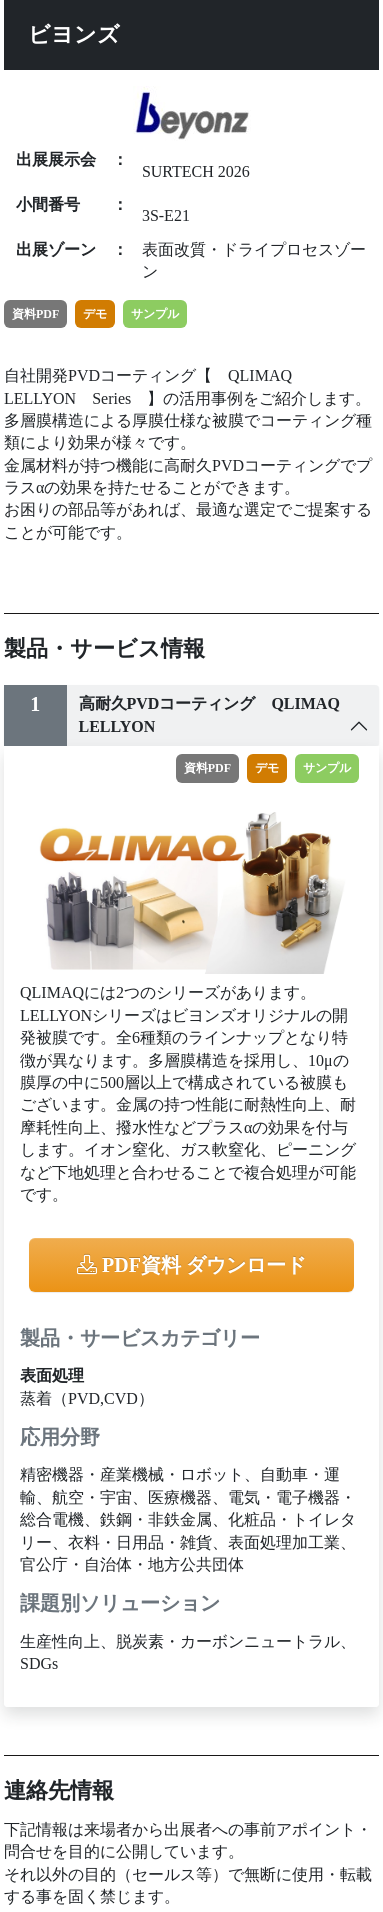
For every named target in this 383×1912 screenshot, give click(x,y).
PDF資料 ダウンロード (191, 1265)
